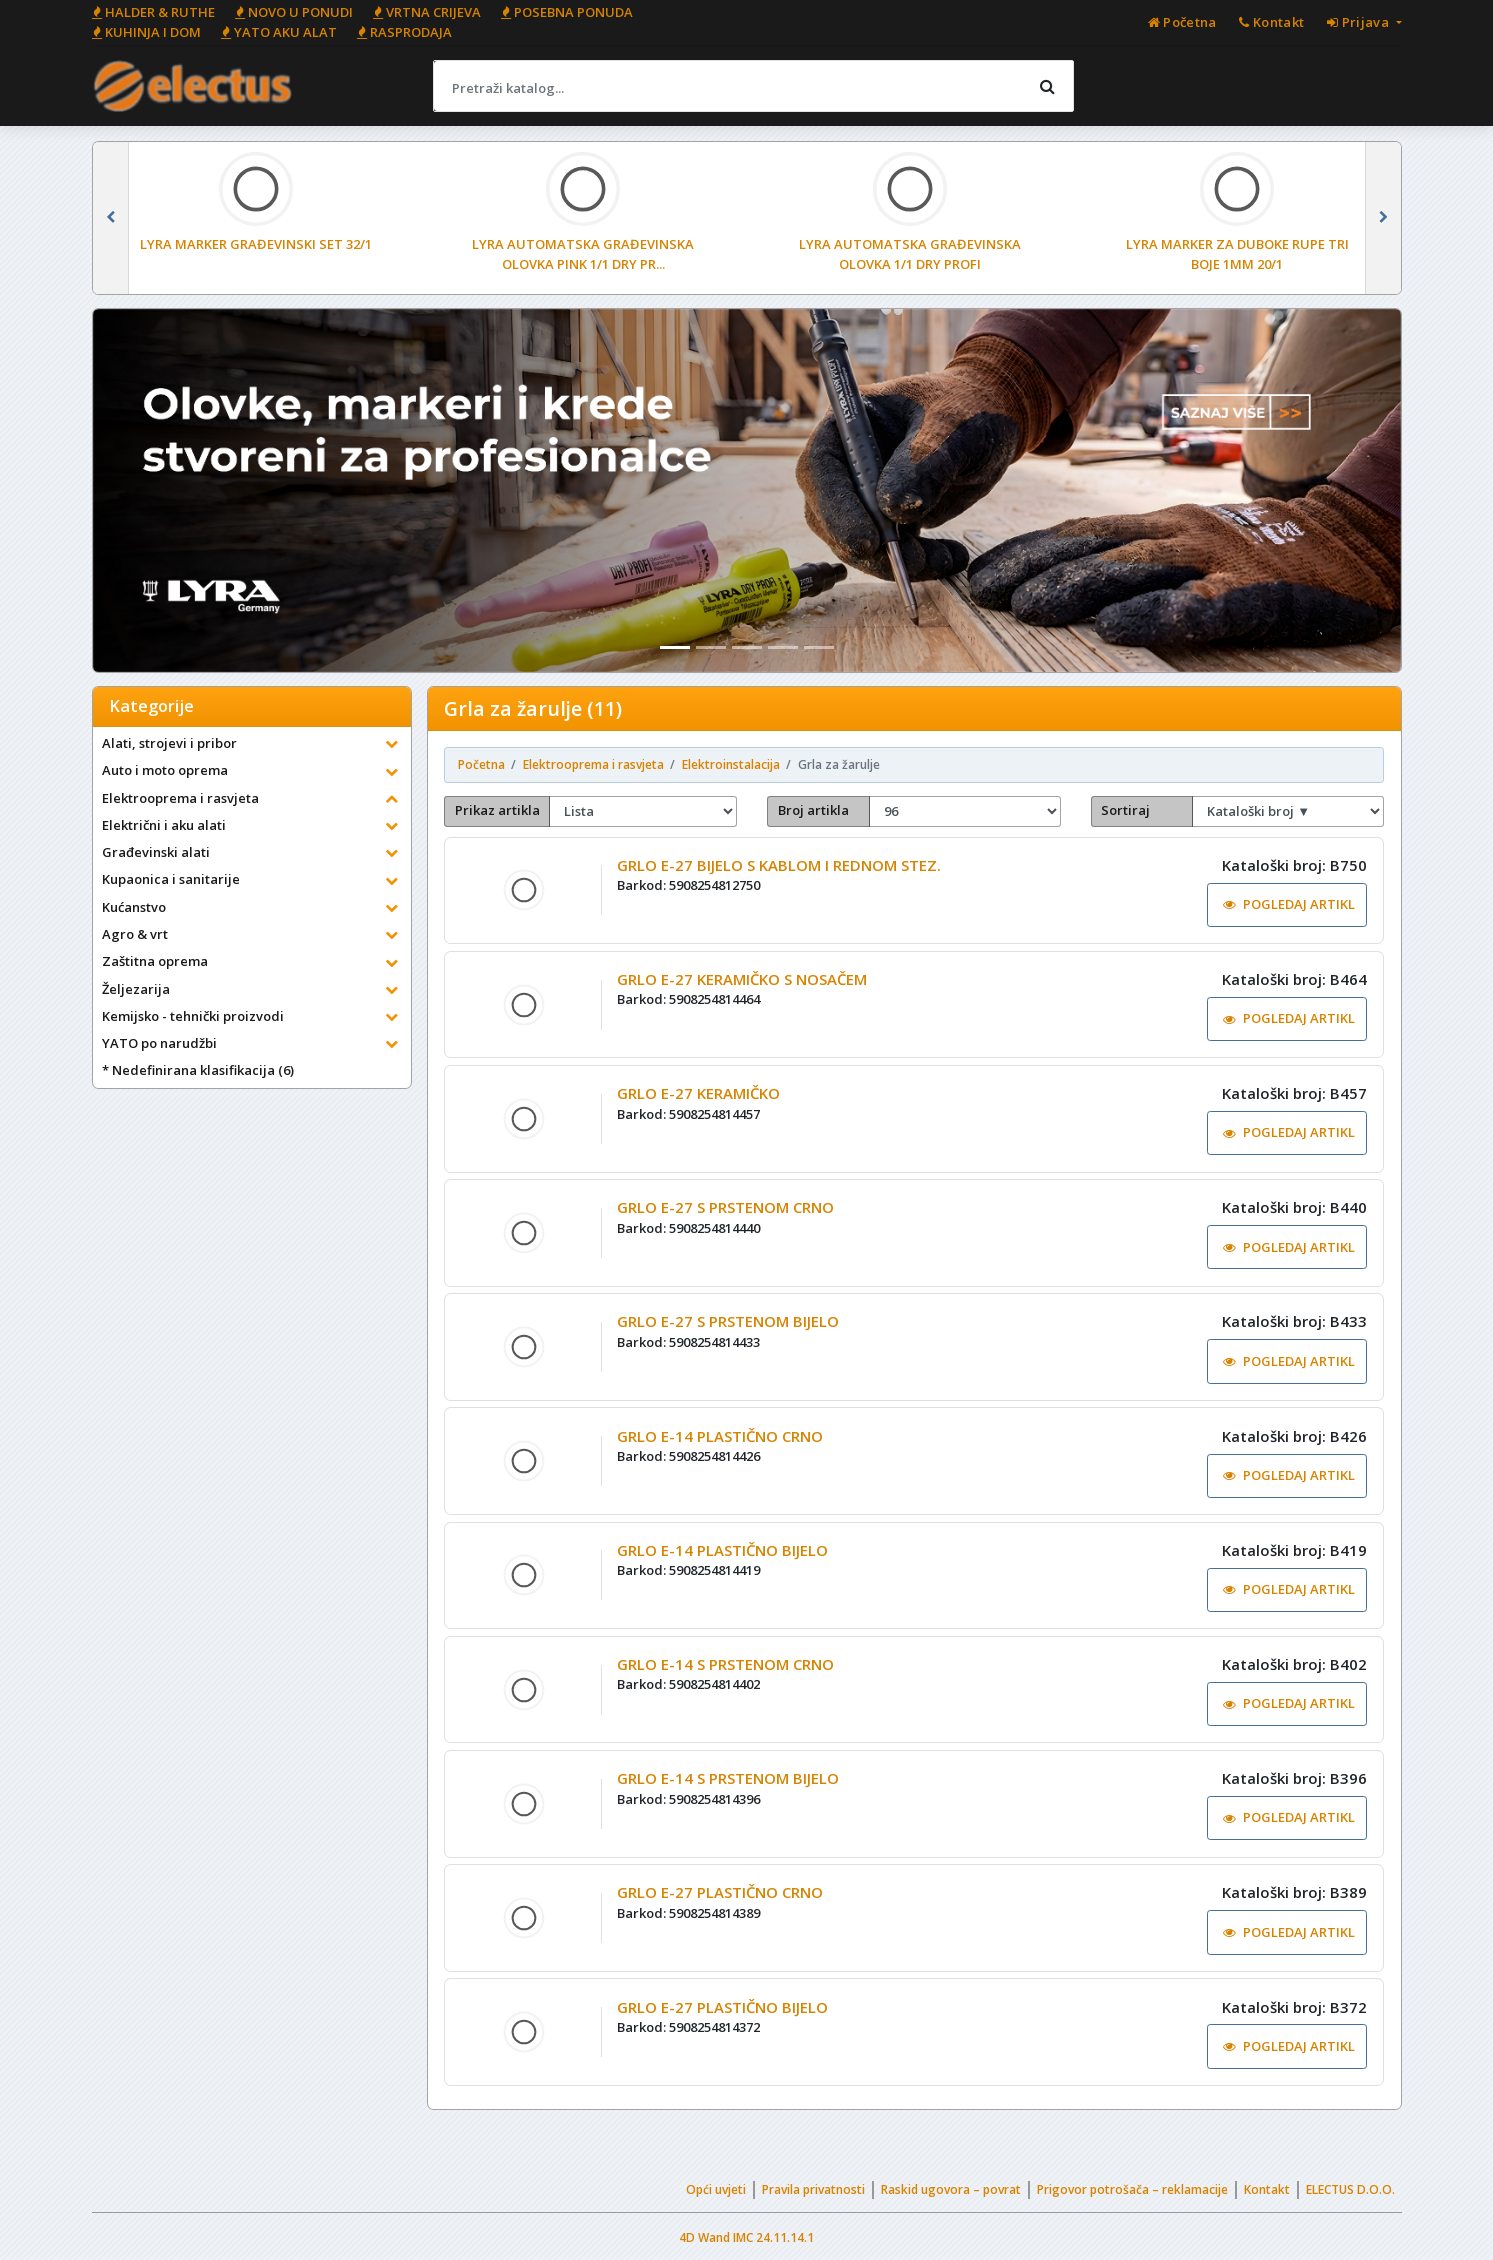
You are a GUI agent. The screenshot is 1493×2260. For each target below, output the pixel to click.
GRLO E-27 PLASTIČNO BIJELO (722, 2007)
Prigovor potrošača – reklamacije (1132, 2189)
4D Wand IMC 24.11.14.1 (746, 2237)
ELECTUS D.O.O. (1350, 2189)
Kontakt (1267, 2189)
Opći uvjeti (716, 2189)
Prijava (1359, 22)
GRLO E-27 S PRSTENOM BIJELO (728, 1321)
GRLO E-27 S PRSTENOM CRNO (725, 1207)
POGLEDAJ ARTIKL (1289, 904)
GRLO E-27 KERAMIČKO (698, 1093)
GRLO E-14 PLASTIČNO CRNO (720, 1436)
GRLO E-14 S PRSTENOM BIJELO (728, 1778)
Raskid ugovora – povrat (951, 2189)
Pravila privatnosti (813, 2189)
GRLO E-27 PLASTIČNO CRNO (720, 1892)
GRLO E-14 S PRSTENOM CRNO (725, 1664)
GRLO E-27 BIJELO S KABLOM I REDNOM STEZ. (779, 865)
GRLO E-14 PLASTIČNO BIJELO (722, 1550)
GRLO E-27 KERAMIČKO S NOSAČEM (742, 979)
